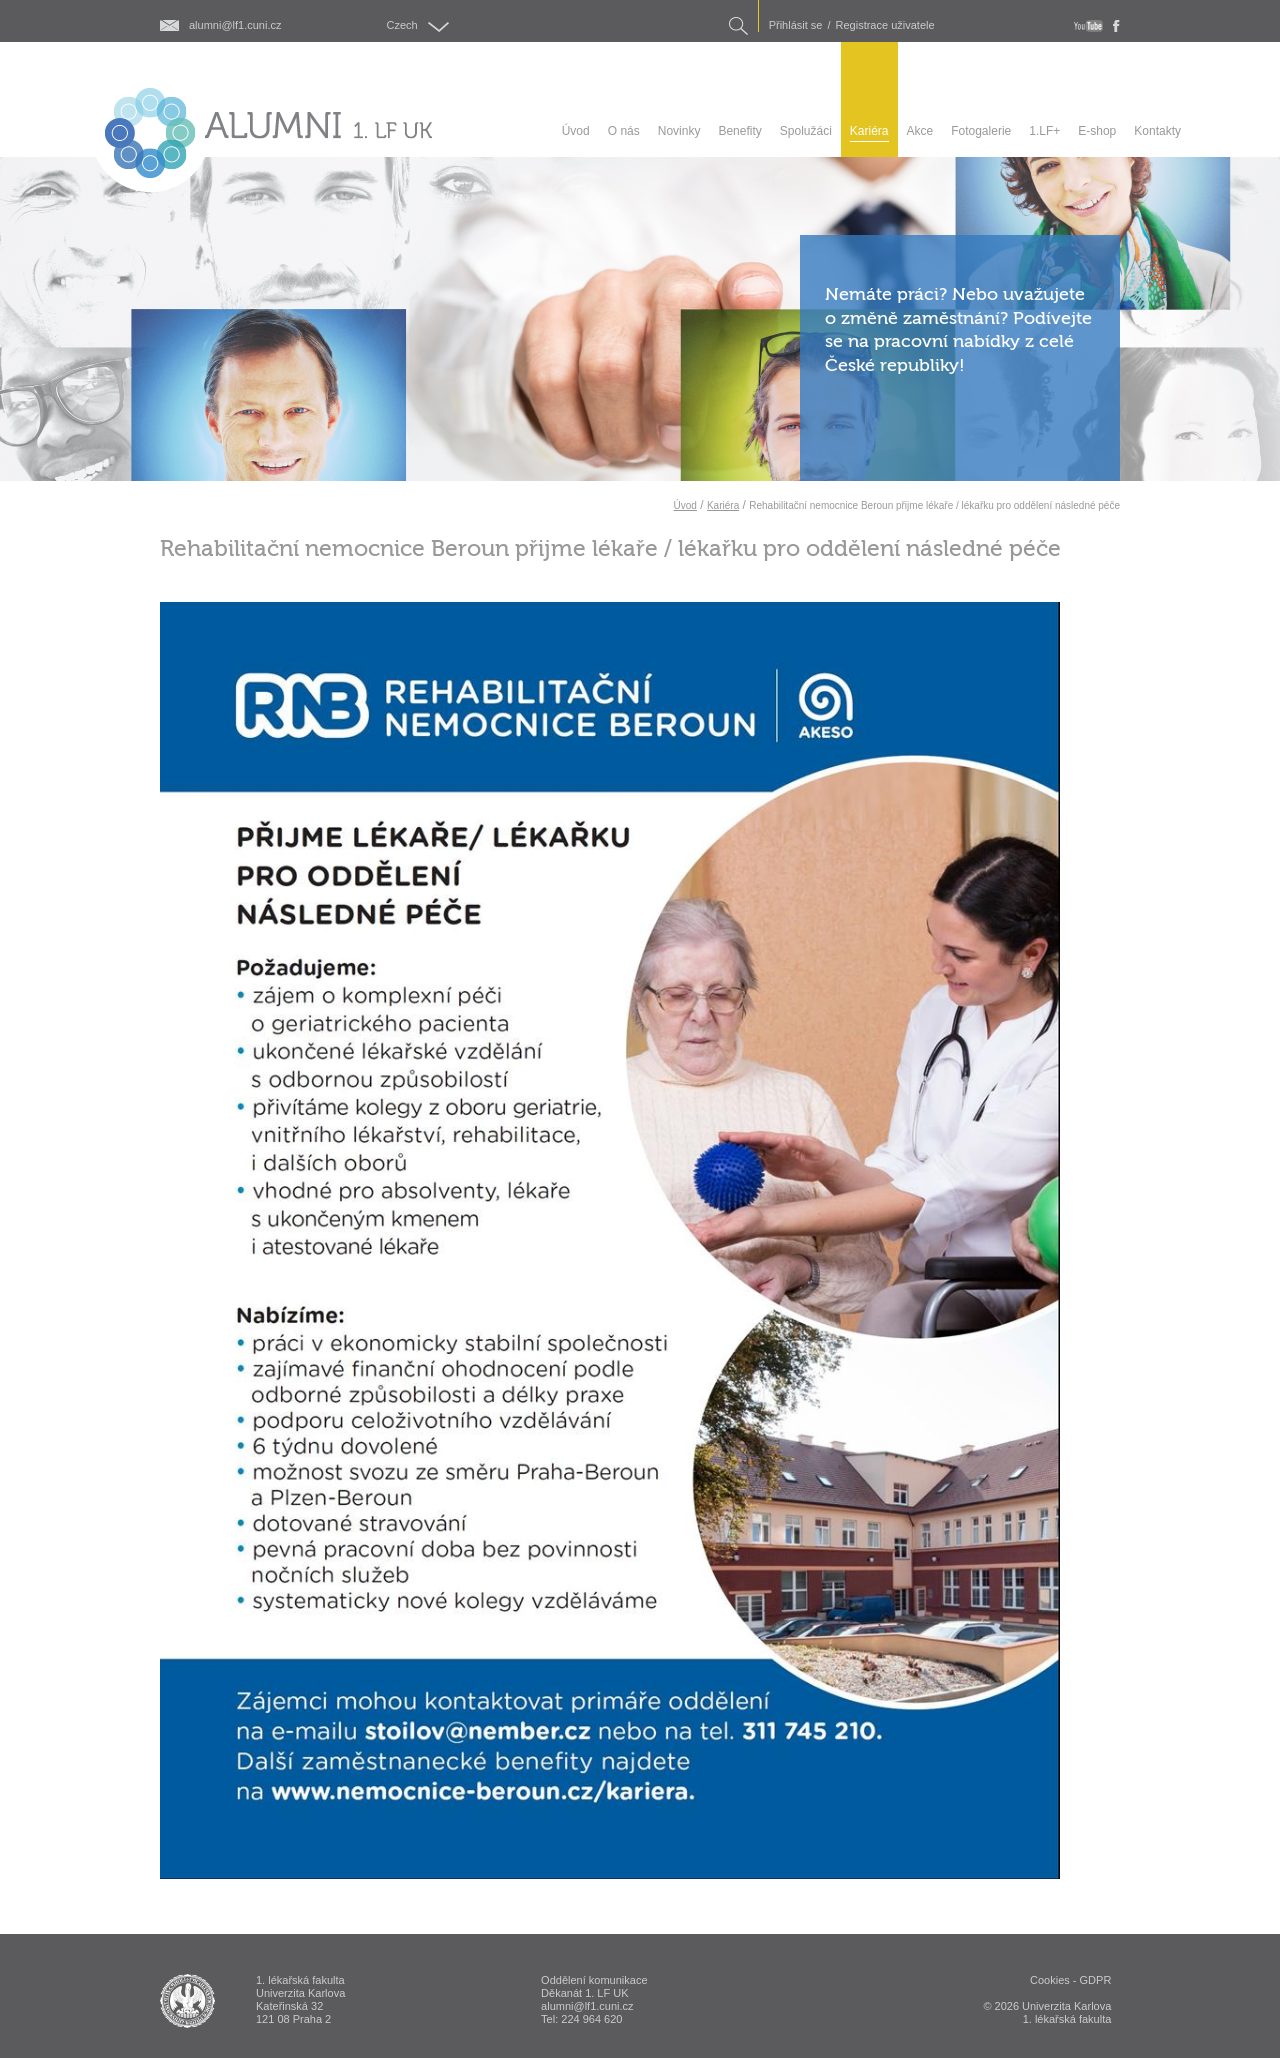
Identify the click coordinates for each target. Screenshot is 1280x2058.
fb (1116, 26)
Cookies (1050, 1980)
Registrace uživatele (885, 25)
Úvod (685, 505)
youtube (1088, 26)
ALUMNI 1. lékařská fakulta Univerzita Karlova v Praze (187, 2001)
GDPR (1096, 1980)
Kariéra (723, 505)
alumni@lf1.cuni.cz (235, 25)
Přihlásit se (796, 25)
